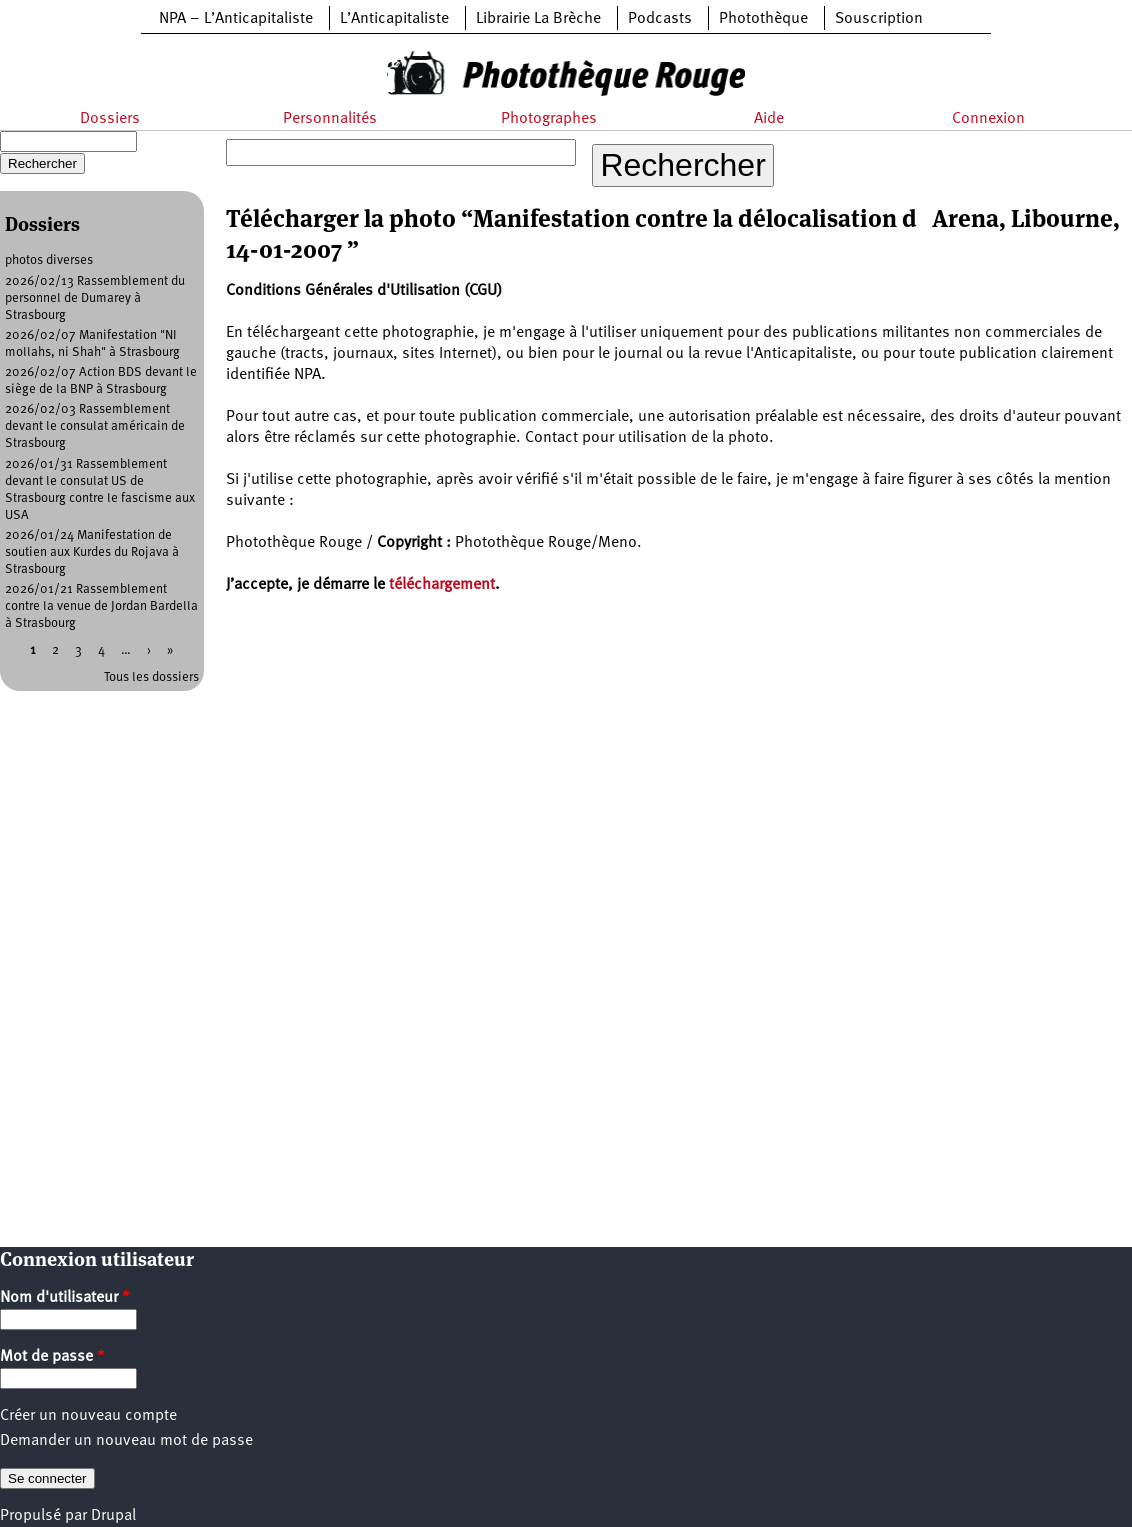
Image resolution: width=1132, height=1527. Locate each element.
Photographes (549, 119)
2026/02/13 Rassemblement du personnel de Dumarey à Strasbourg (95, 298)
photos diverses (49, 260)
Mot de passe (52, 1357)
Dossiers (110, 119)
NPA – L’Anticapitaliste (236, 19)
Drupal (113, 1516)
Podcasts (660, 19)
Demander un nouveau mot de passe (126, 1441)
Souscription (879, 19)
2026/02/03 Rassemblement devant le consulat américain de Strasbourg (95, 426)
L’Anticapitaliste (394, 19)
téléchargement (442, 585)
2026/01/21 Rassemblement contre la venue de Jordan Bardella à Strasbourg (101, 606)
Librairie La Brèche (538, 19)
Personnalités (330, 119)
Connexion (988, 119)
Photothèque (763, 19)
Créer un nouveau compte (88, 1416)
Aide (769, 119)
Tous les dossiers (151, 677)
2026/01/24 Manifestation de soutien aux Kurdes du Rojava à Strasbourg (92, 552)
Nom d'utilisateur (65, 1298)
